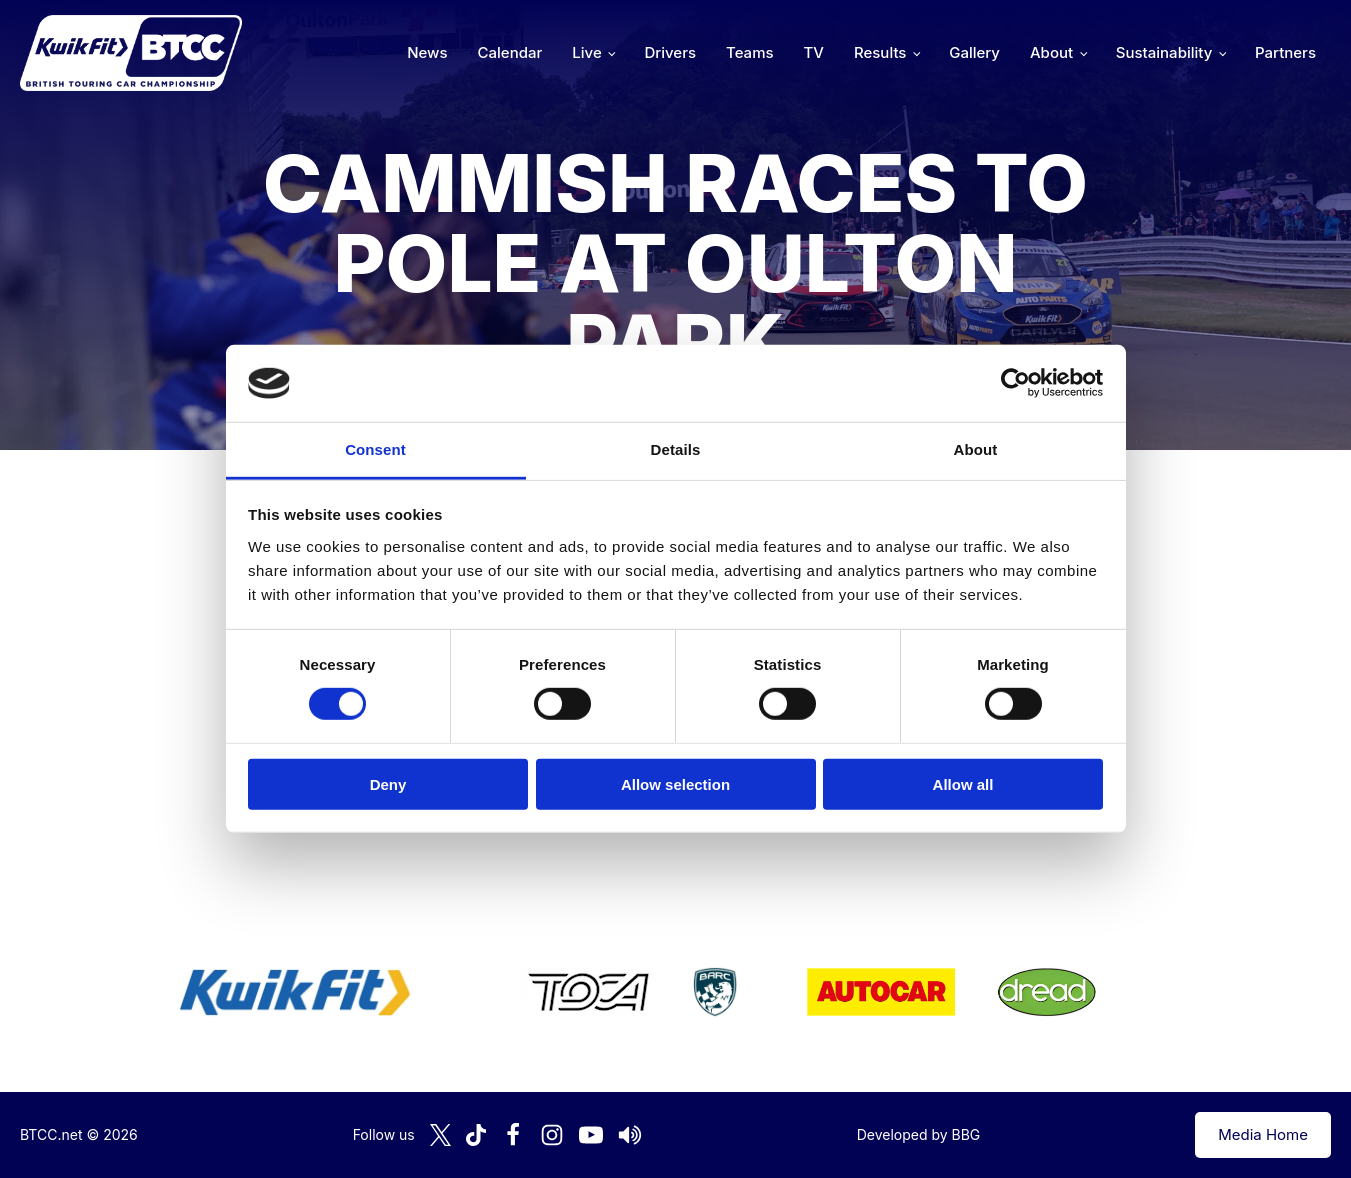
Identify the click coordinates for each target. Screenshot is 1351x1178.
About (1051, 52)
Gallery (974, 52)
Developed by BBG (919, 1134)
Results (880, 52)
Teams (750, 52)
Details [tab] (676, 449)
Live (586, 52)
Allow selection (675, 783)
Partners (1285, 52)
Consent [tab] (375, 449)
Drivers (670, 52)
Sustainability (1164, 52)
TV (814, 52)
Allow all (963, 783)
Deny (388, 783)
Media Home (1263, 1134)
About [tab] (976, 449)
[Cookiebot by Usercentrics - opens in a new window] (1015, 383)
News (427, 52)
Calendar (510, 52)
